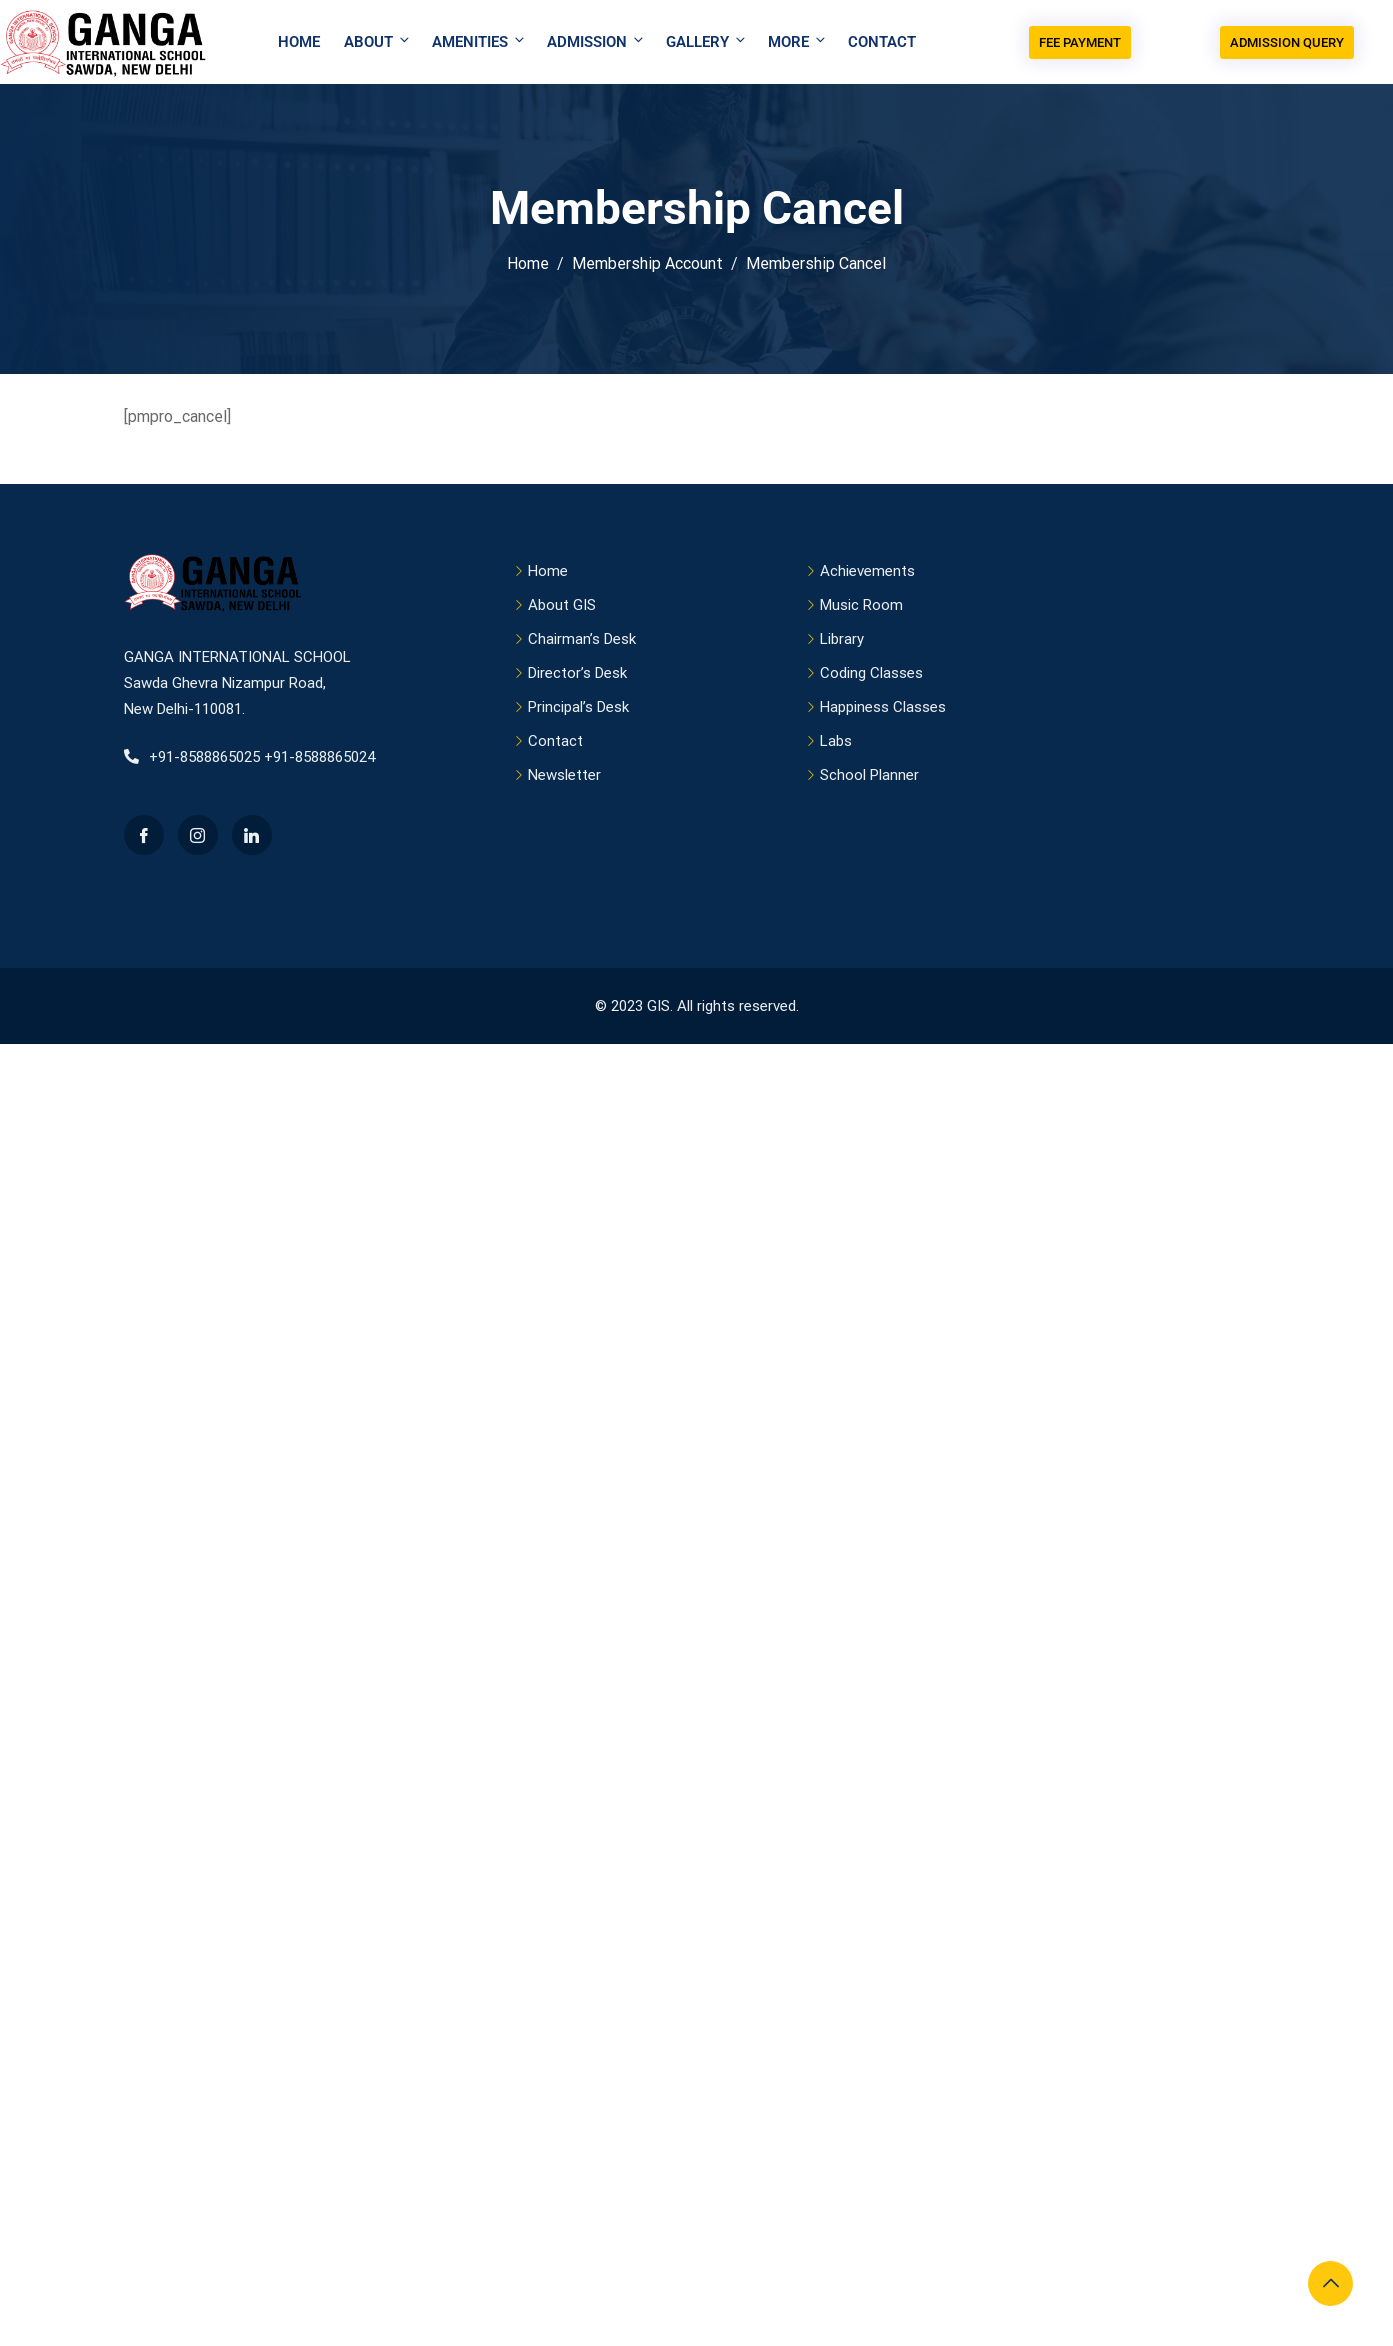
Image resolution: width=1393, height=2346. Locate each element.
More (798, 41)
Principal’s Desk (578, 707)
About (378, 41)
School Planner (869, 775)
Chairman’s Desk (582, 639)
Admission (596, 41)
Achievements (867, 571)
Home (299, 42)
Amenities (479, 41)
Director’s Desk (577, 673)
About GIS (562, 605)
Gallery (707, 41)
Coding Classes (871, 673)
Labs (836, 741)
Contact (882, 42)
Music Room (861, 605)
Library (842, 639)
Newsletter (564, 775)
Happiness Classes (883, 707)
